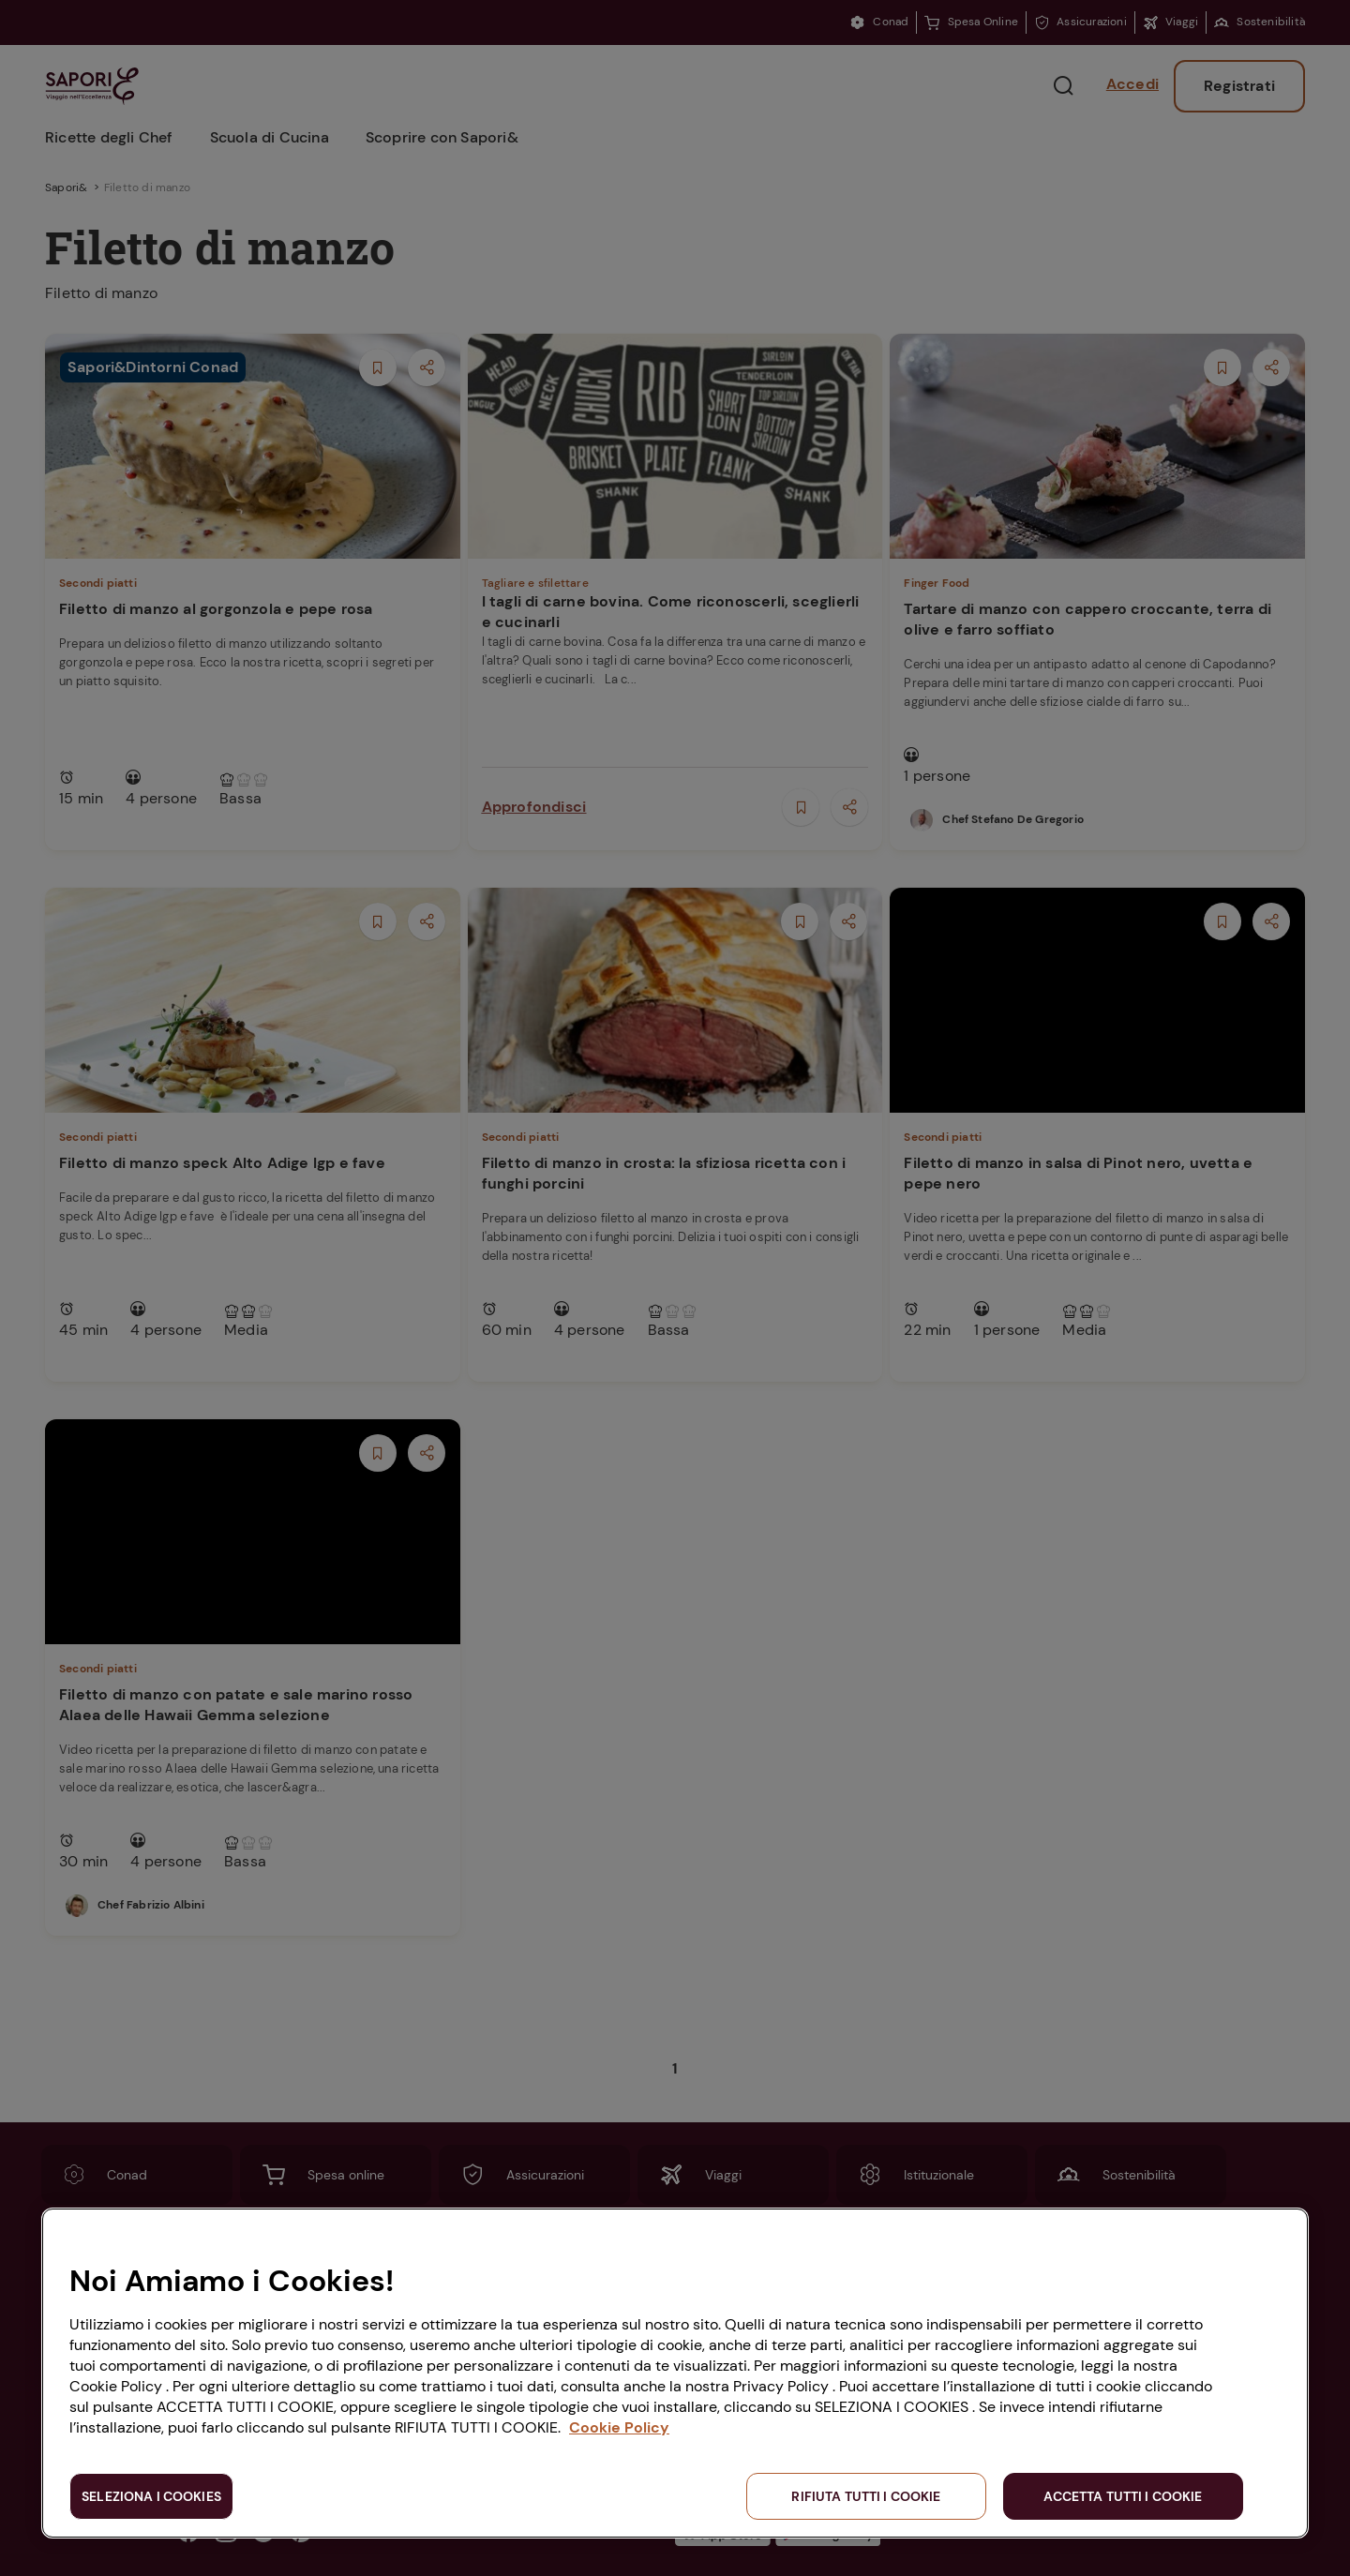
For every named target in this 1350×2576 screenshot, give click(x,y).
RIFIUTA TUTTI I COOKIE (865, 2496)
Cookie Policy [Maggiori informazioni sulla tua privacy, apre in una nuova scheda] (619, 2427)
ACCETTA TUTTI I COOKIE (1122, 2496)
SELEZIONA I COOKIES (151, 2496)
